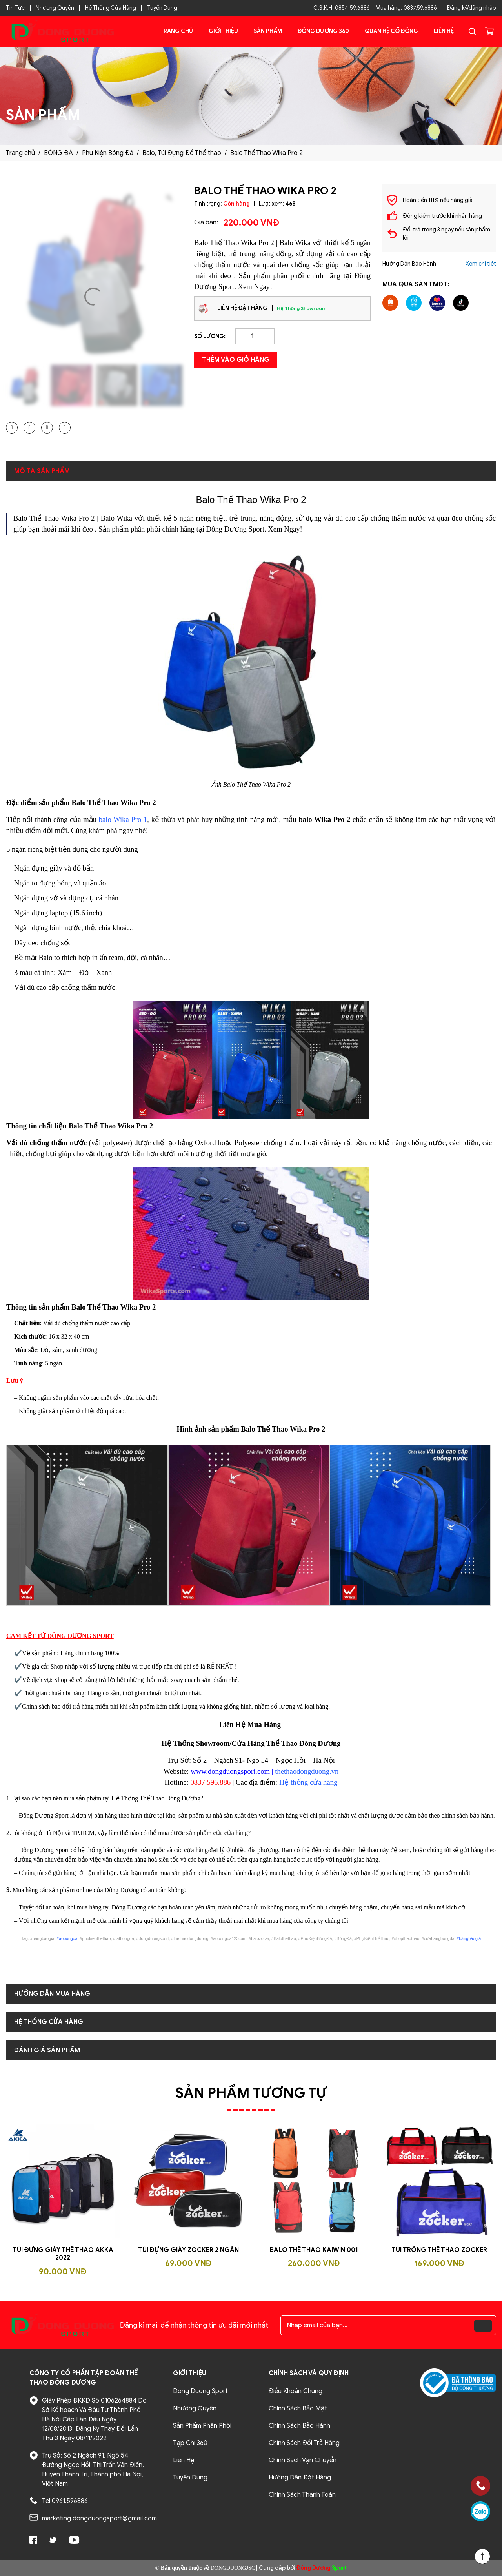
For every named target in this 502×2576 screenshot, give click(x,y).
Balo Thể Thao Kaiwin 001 (314, 2250)
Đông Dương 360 (323, 31)
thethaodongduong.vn (306, 1771)
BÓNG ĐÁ (58, 153)
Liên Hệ (444, 31)
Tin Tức (15, 8)
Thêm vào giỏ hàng (235, 360)
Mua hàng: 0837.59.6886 (406, 8)
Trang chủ (176, 31)
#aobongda (66, 1938)
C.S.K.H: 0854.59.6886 (341, 8)
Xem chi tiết (481, 264)
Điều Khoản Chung (295, 2391)
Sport (321, 2568)
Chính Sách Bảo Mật (298, 2408)
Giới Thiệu (223, 31)
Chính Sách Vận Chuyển (302, 2460)
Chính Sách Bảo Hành (299, 2426)
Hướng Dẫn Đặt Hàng (300, 2477)
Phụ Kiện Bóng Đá (107, 153)
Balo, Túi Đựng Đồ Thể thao (181, 153)
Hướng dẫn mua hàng (52, 1994)
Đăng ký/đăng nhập (471, 8)
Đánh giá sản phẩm (47, 2050)
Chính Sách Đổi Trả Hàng (304, 2443)
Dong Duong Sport (200, 2391)
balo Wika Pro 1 (123, 819)
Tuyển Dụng (162, 8)
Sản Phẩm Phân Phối (202, 2426)
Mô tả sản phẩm (42, 471)
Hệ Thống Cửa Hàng (110, 8)
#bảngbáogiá (469, 1938)
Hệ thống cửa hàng (308, 1782)
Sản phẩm (268, 31)
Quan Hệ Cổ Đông (391, 31)
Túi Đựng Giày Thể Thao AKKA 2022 (63, 2254)
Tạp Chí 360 (190, 2443)
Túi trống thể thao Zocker (439, 2250)
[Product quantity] (255, 336)
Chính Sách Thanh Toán (302, 2495)
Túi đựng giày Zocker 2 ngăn (188, 2250)
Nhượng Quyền (55, 8)
